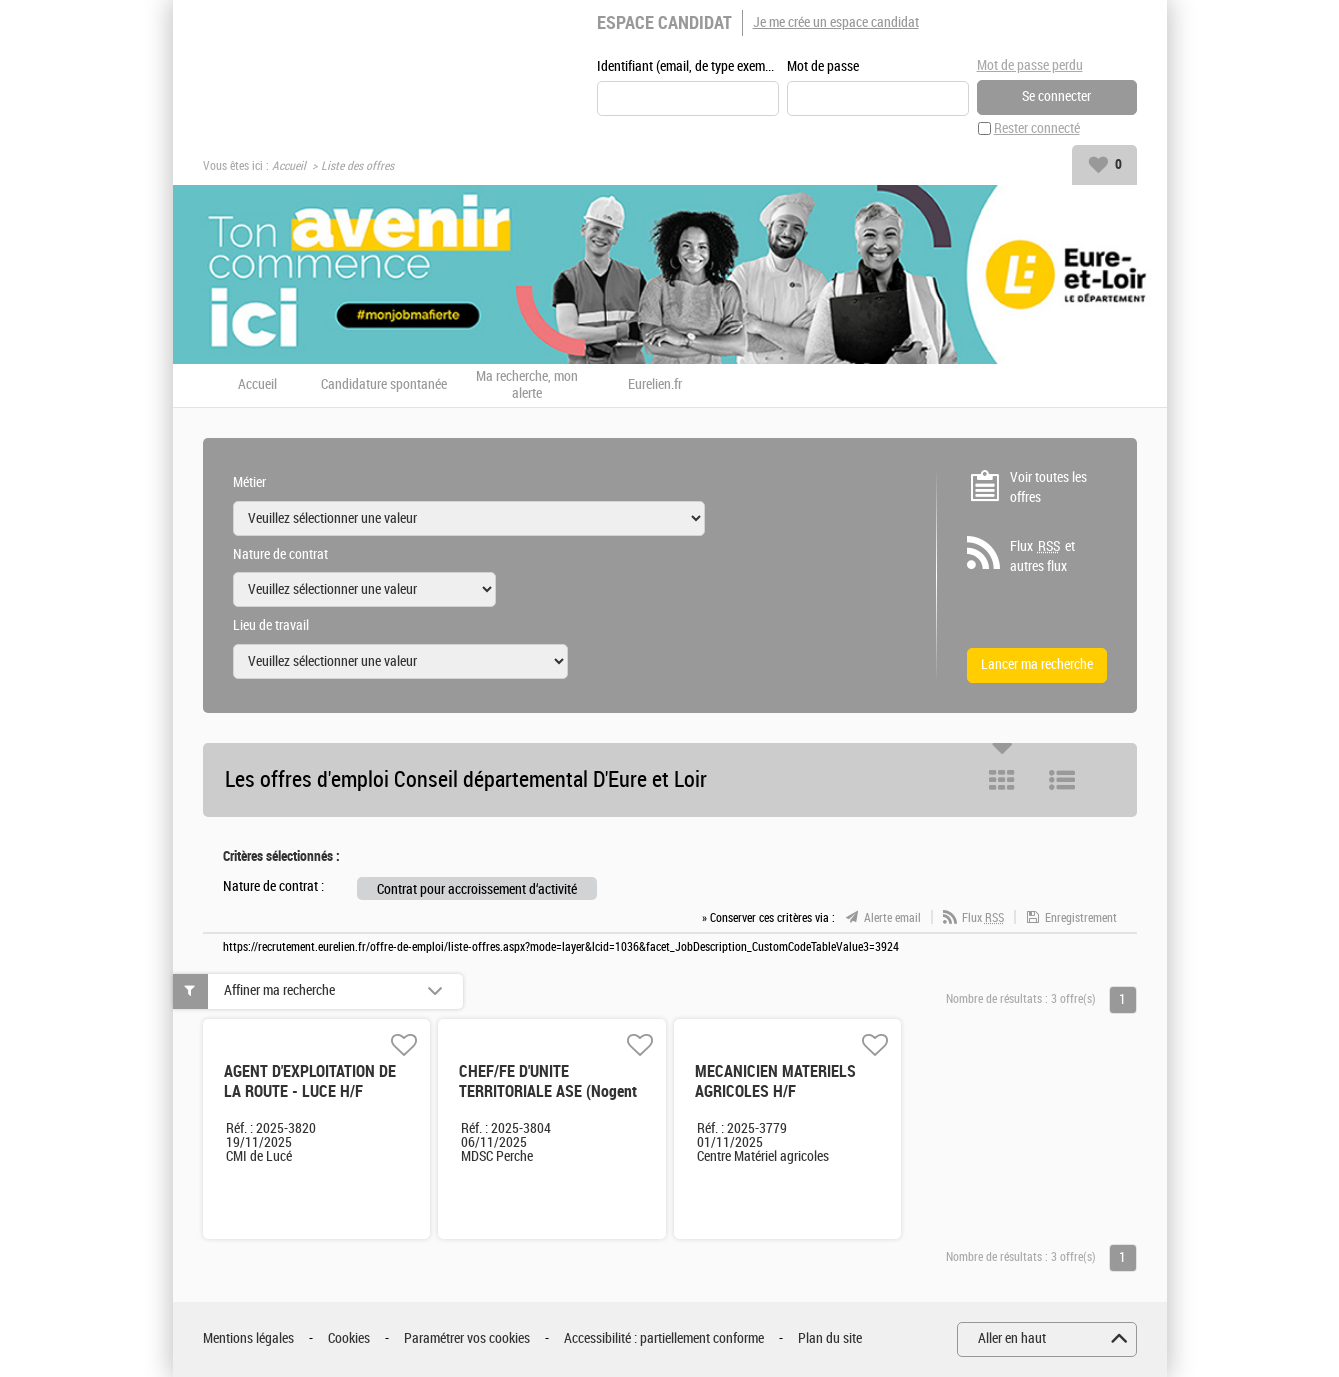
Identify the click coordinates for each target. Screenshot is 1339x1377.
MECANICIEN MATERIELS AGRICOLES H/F (775, 1081)
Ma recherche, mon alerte (527, 385)
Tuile (1002, 780)
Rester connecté (1037, 128)
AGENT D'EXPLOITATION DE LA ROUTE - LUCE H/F (310, 1081)
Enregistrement (1081, 918)
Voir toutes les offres (1048, 487)
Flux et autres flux (1042, 556)
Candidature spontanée (384, 385)
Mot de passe (823, 66)
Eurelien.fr (655, 385)
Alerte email (892, 918)
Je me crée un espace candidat (836, 22)
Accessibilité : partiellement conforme (664, 1338)
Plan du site (830, 1338)
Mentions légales (248, 1338)
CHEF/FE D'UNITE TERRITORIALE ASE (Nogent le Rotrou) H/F (548, 1091)
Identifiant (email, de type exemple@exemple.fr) (688, 66)
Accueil (289, 166)
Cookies (349, 1338)
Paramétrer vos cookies (467, 1338)
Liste (1062, 780)
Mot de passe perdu (1030, 65)
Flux (983, 918)
